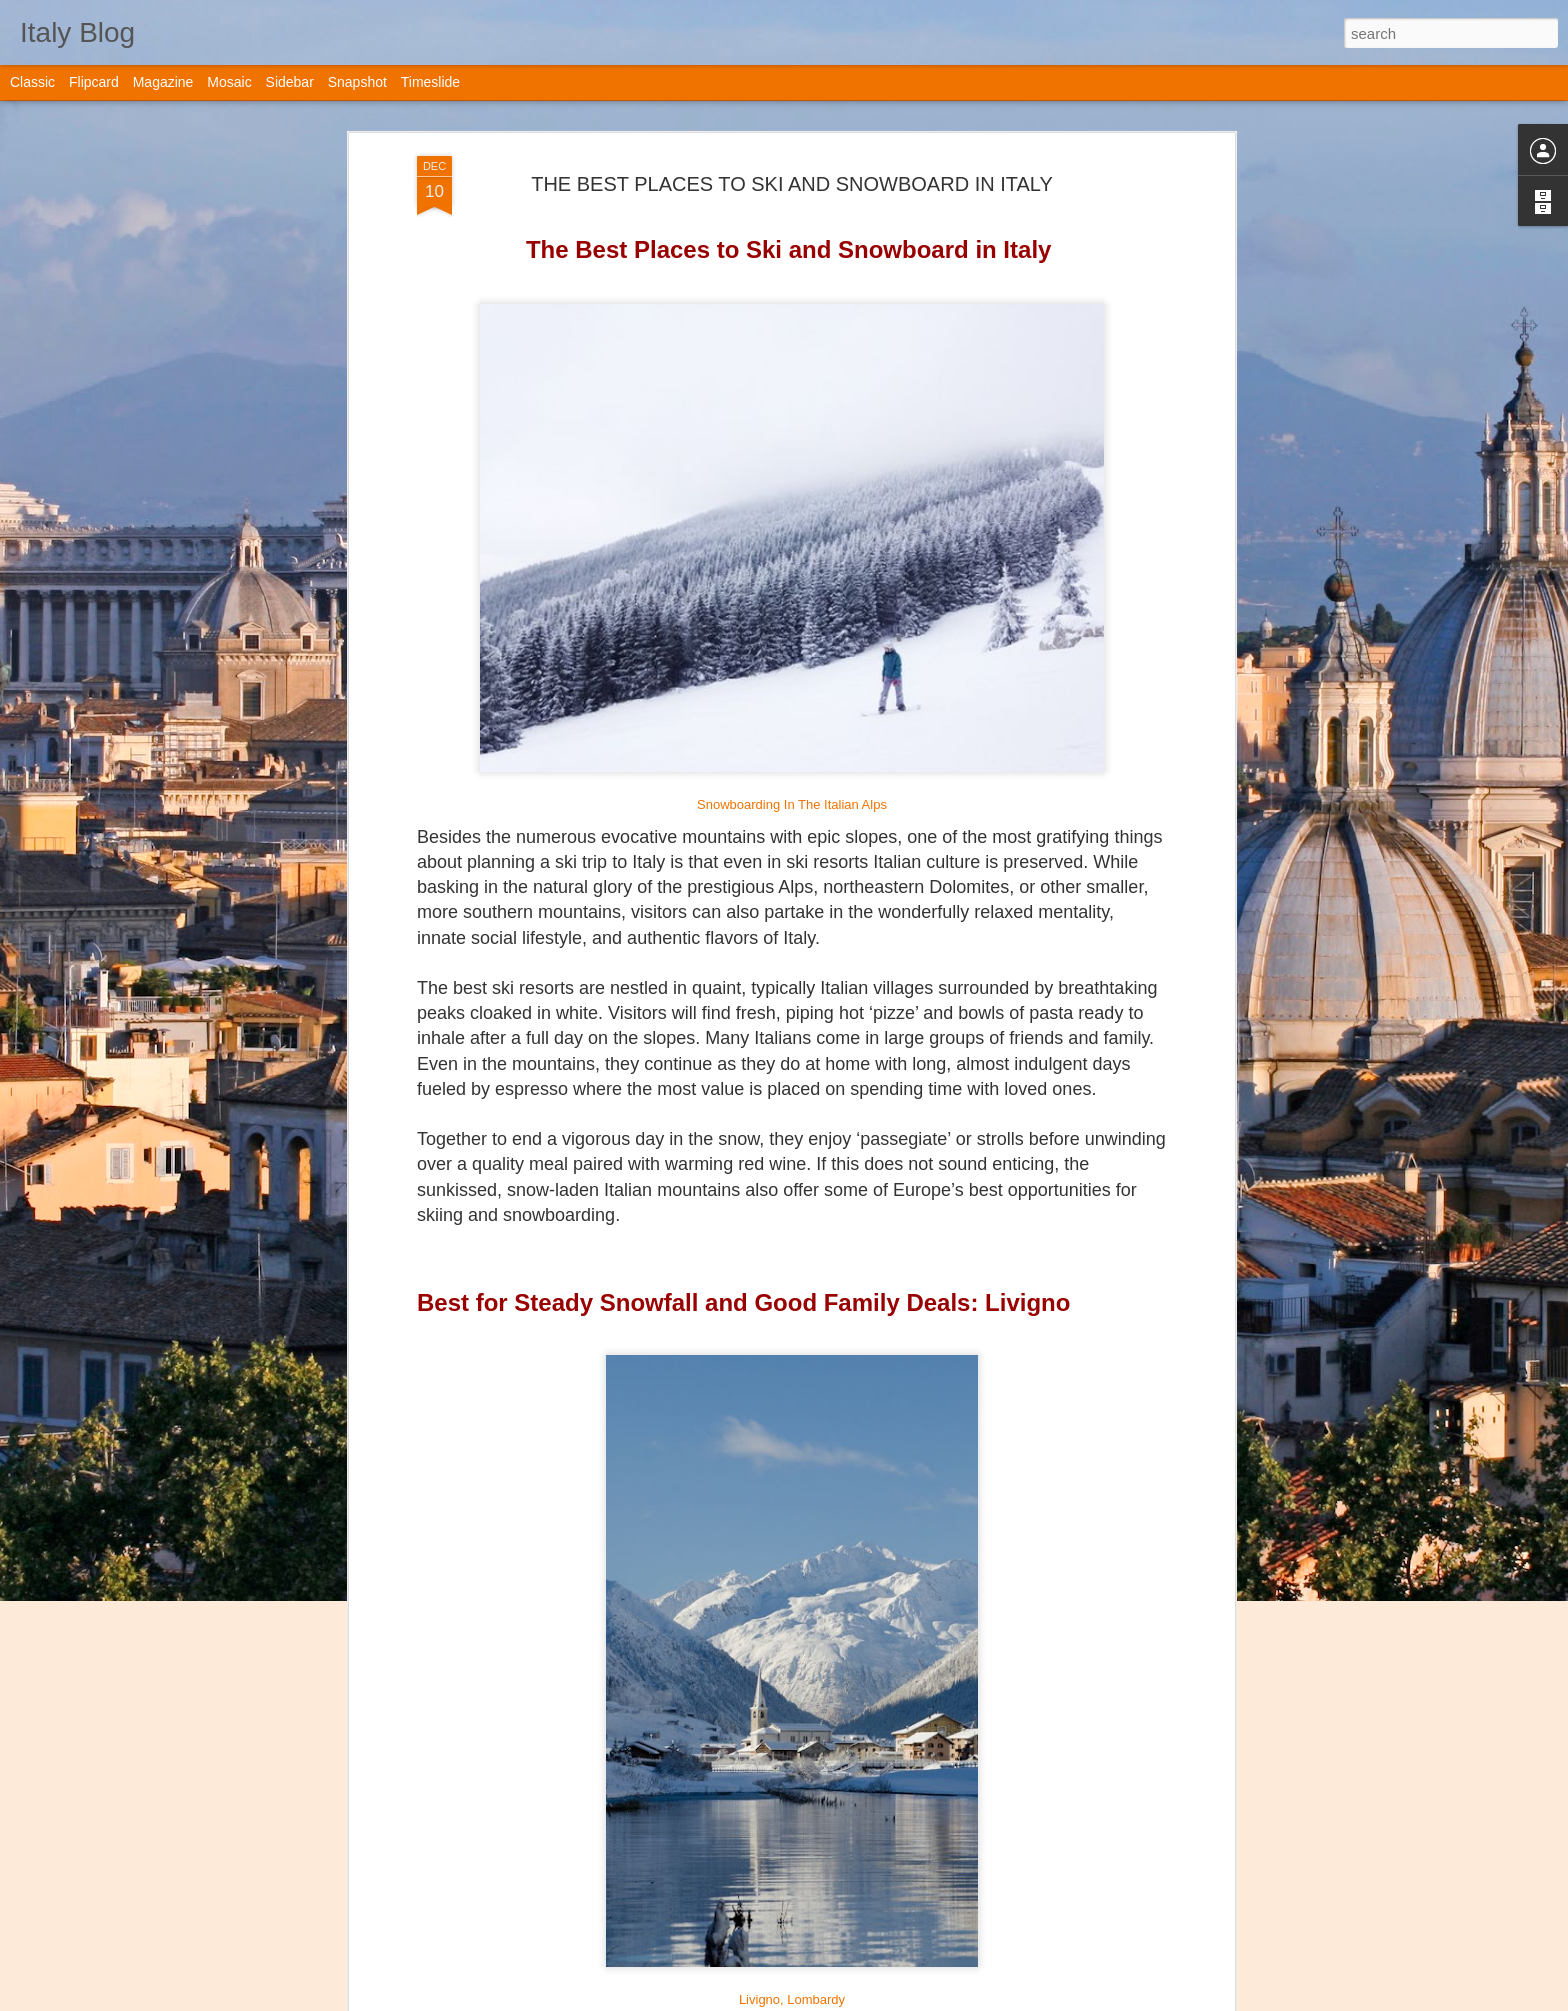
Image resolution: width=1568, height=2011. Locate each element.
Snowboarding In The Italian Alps (792, 804)
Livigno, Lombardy (792, 1999)
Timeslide (430, 82)
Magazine (163, 82)
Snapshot (357, 82)
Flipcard (94, 82)
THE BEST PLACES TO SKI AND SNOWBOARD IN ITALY (792, 184)
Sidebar (290, 82)
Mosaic (229, 82)
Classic (32, 82)
